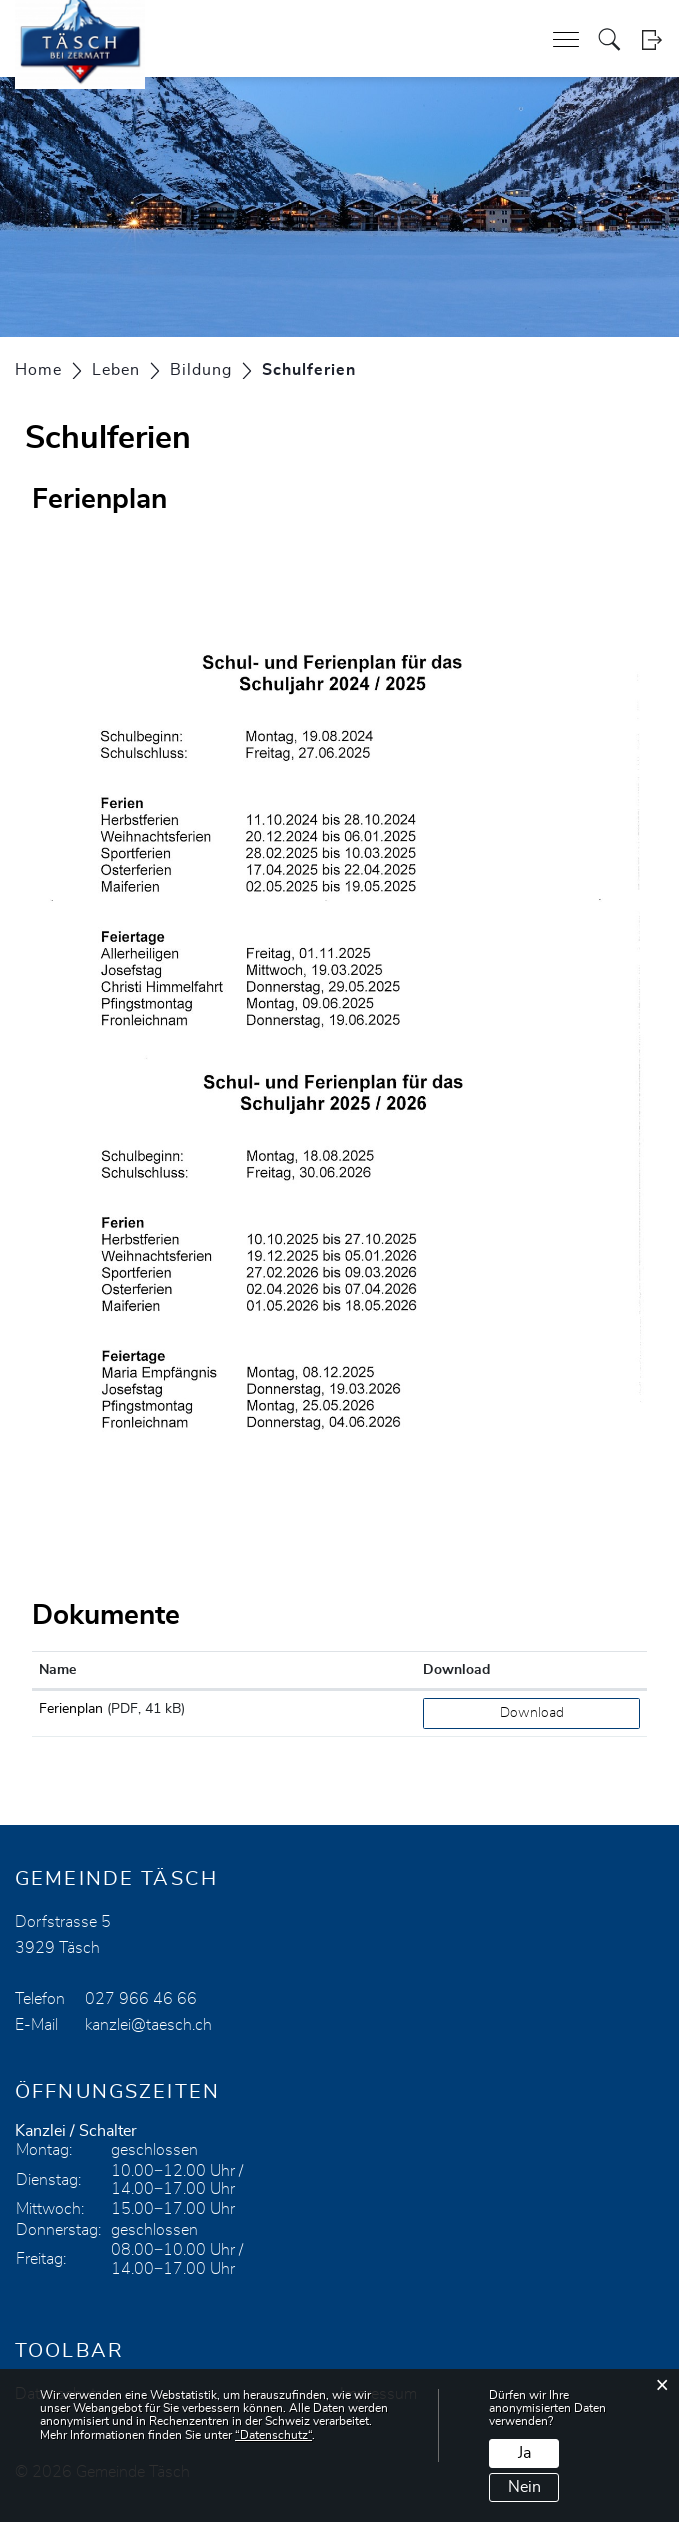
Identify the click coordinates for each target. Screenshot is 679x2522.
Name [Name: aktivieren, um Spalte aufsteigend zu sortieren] (57, 1670)
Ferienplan (71, 1709)
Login (651, 39)
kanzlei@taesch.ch (148, 2025)
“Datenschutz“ (273, 2435)
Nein (524, 2487)
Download (532, 1713)
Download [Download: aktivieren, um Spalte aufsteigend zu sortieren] (456, 1670)
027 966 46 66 (141, 1999)
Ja (524, 2453)
